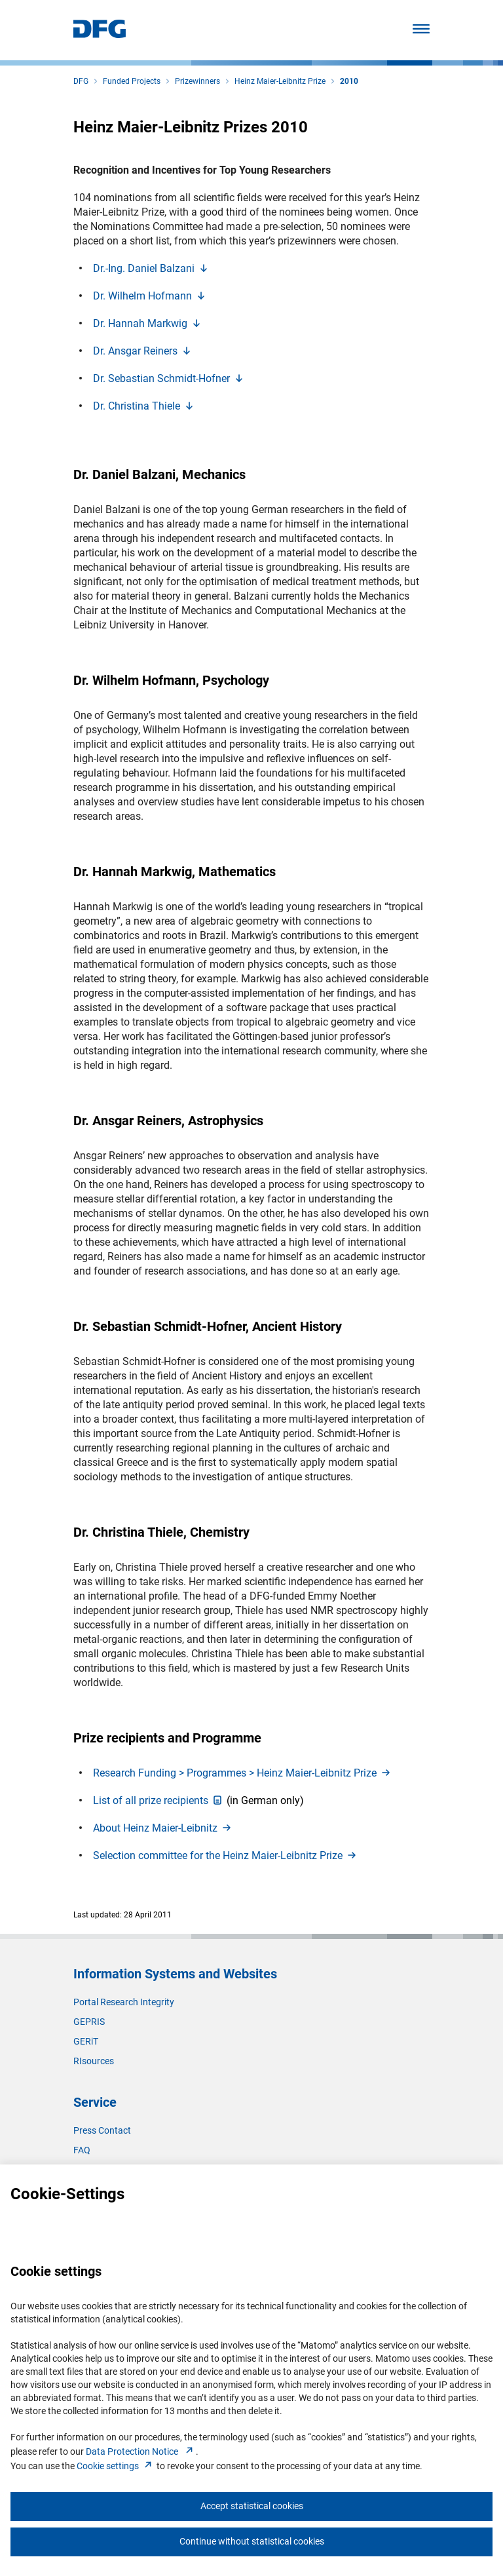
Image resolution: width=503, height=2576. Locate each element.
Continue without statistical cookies (251, 2541)
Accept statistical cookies (251, 2506)
